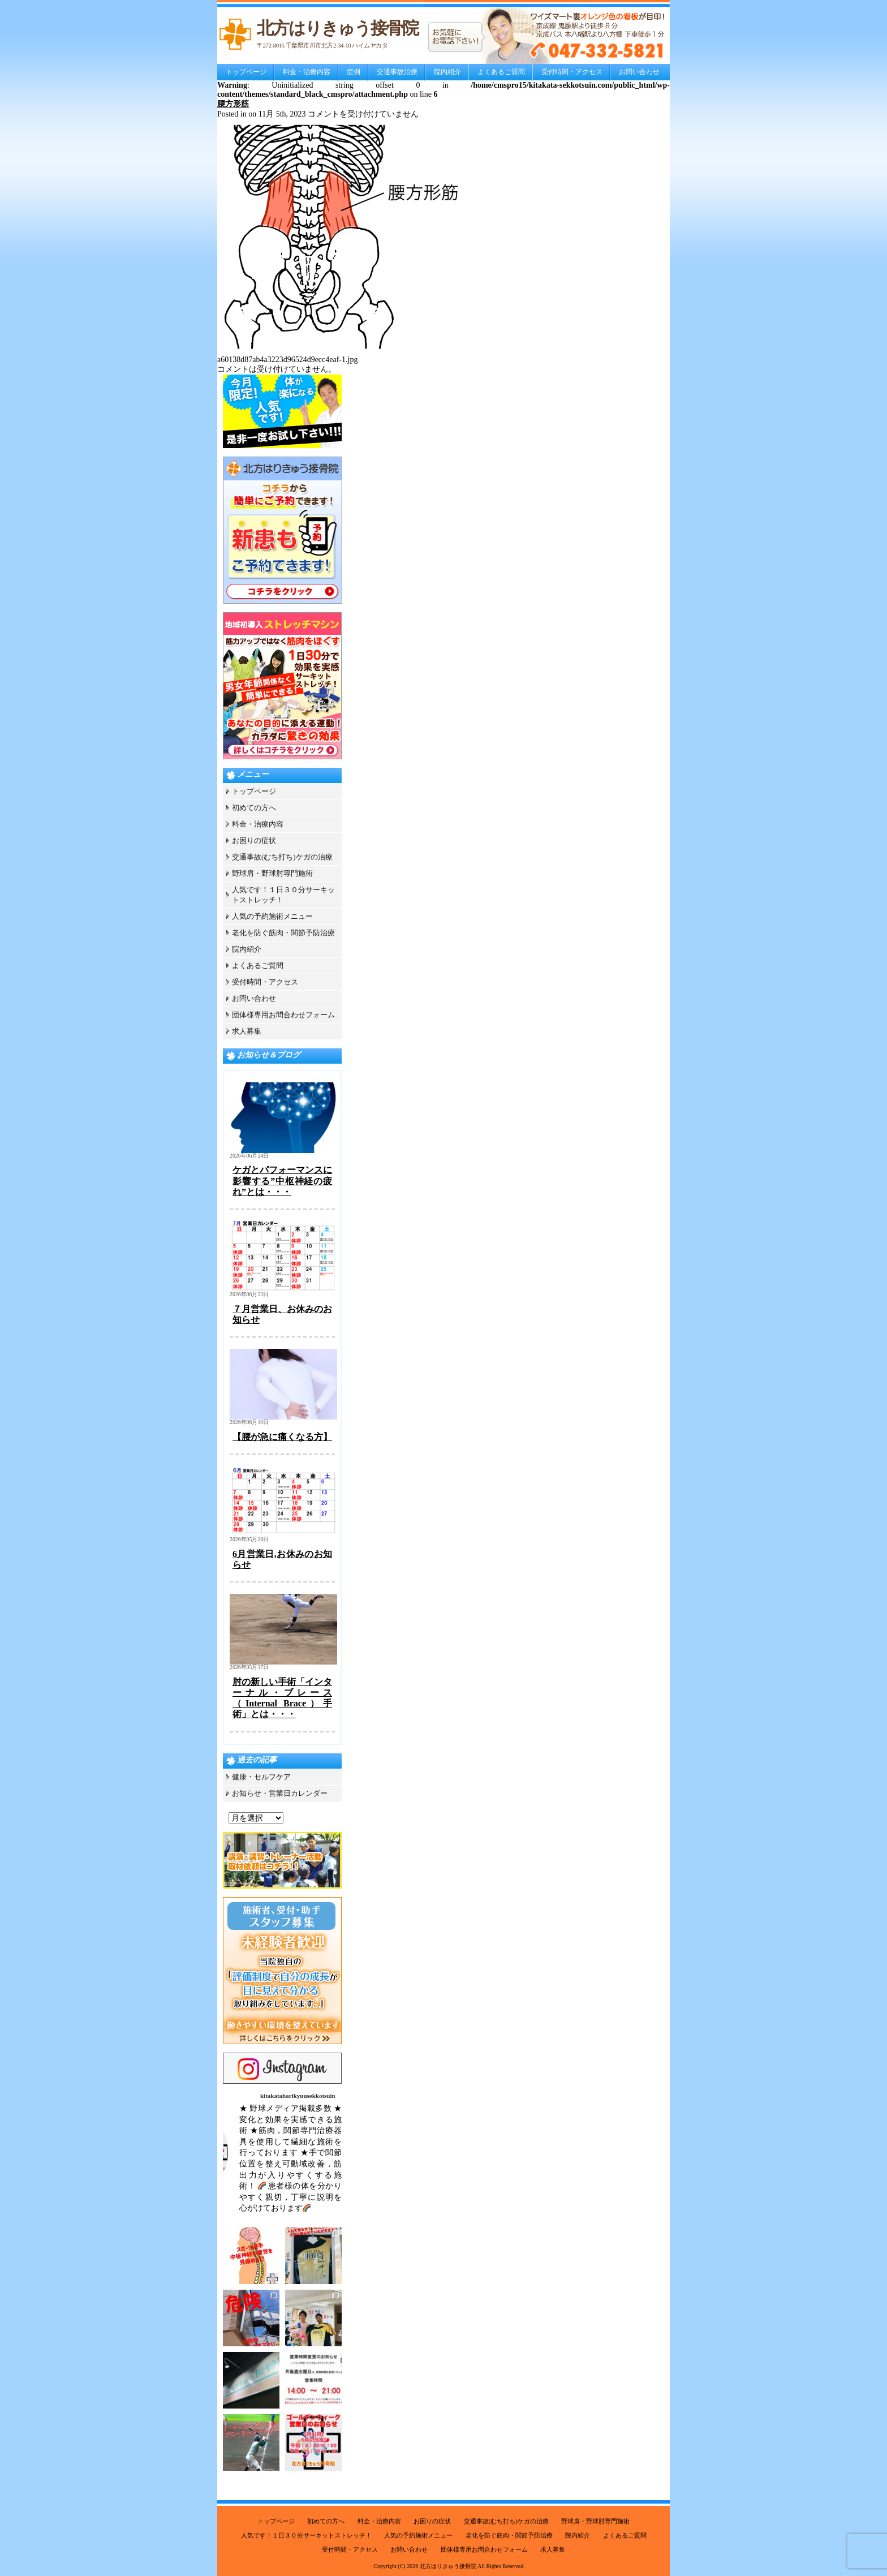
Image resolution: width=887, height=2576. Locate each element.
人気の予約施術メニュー (272, 916)
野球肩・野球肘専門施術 (272, 873)
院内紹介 (447, 72)
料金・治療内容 (306, 72)
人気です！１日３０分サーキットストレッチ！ (306, 2535)
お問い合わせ (639, 72)
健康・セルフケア (261, 1777)
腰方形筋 (233, 104)
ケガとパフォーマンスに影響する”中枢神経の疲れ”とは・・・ (282, 1180)
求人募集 (246, 1031)
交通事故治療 (397, 72)
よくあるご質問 (501, 72)
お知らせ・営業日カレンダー (280, 1793)
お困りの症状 (254, 840)
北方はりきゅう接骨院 (448, 2566)
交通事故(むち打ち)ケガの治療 (282, 857)
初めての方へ (254, 807)
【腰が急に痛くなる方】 (282, 1437)
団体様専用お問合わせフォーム (283, 1014)
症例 (353, 72)
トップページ (246, 72)
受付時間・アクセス (571, 72)
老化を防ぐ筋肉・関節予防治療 (283, 932)
